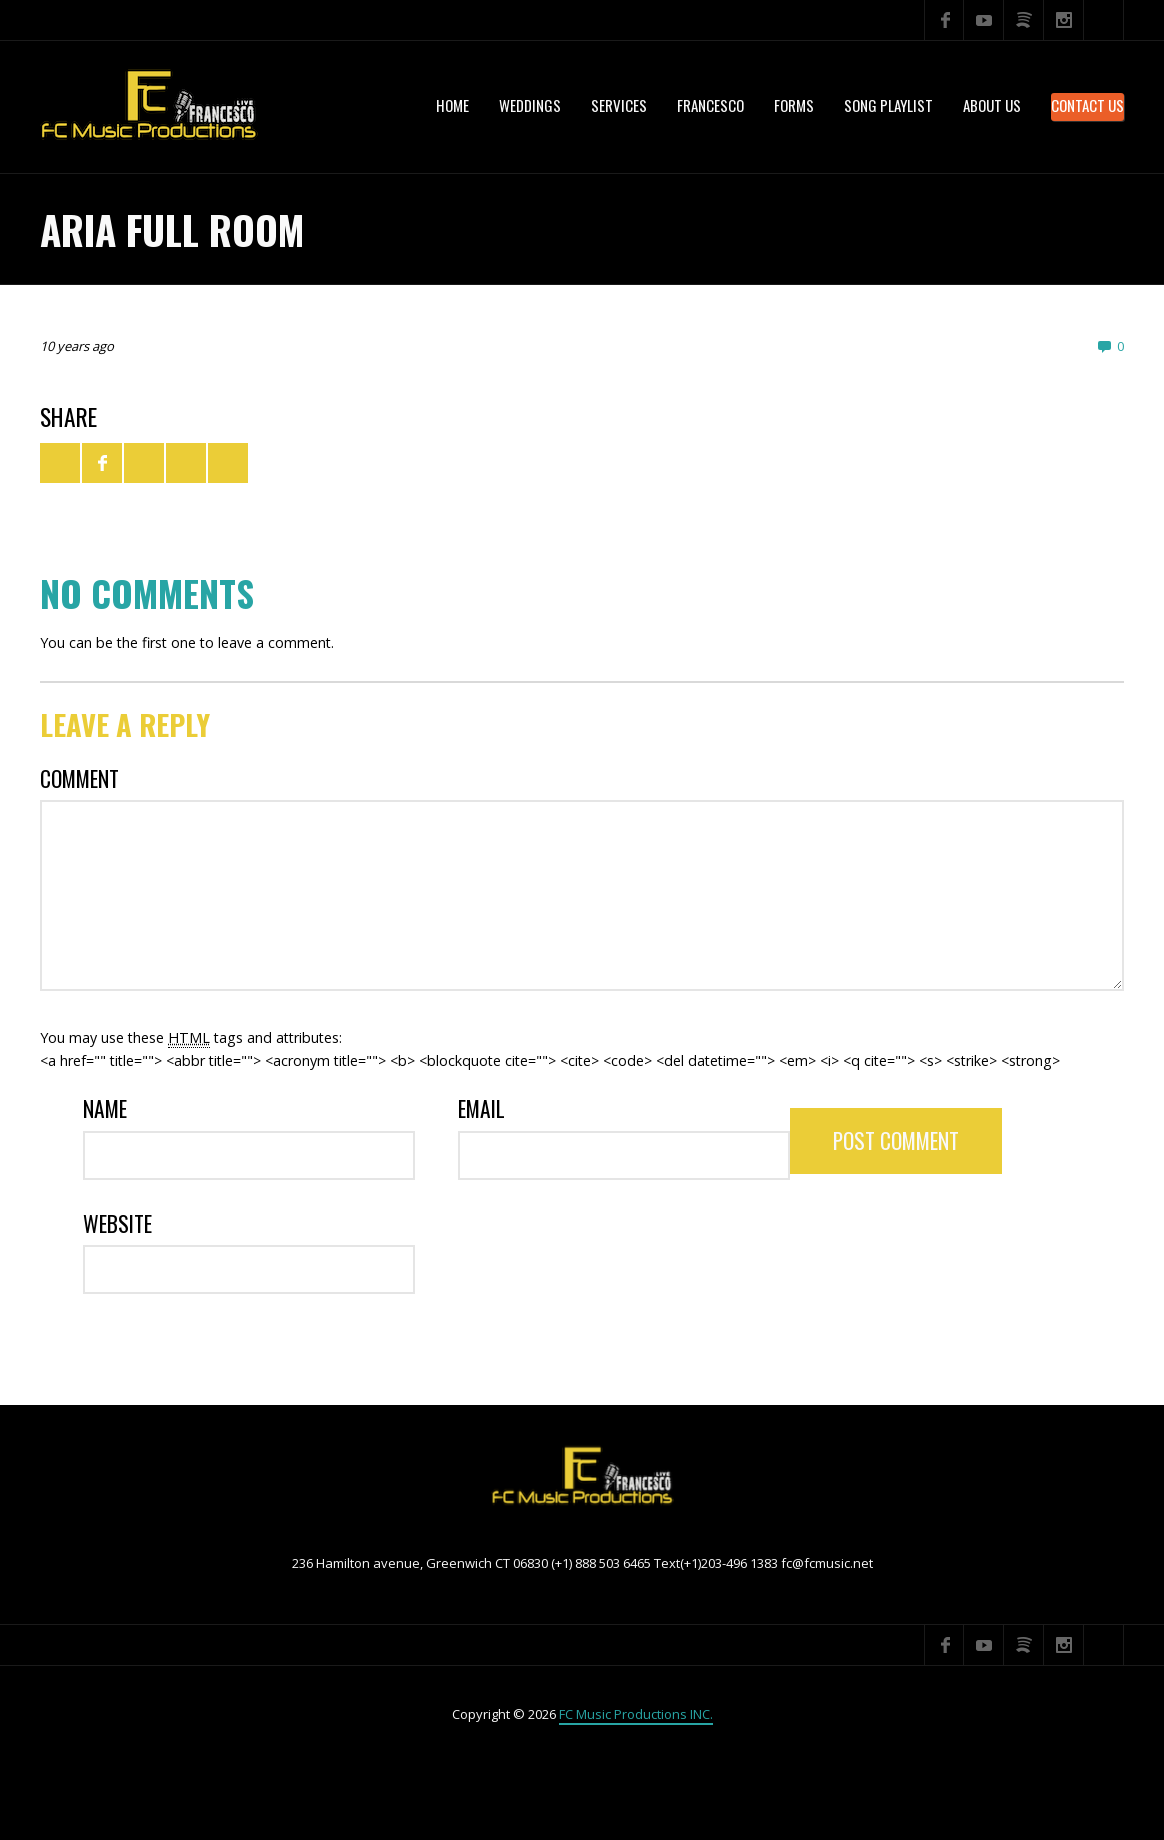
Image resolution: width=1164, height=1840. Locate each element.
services (619, 105)
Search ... (1104, 20)
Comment (79, 778)
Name (105, 1108)
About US (992, 105)
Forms (794, 105)
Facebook (944, 20)
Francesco (710, 105)
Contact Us (1087, 105)
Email (481, 1108)
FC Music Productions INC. (636, 1714)
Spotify (1024, 20)
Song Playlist (888, 105)
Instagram (1064, 20)
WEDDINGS (530, 105)
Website (117, 1223)
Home (452, 105)
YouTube (984, 20)
